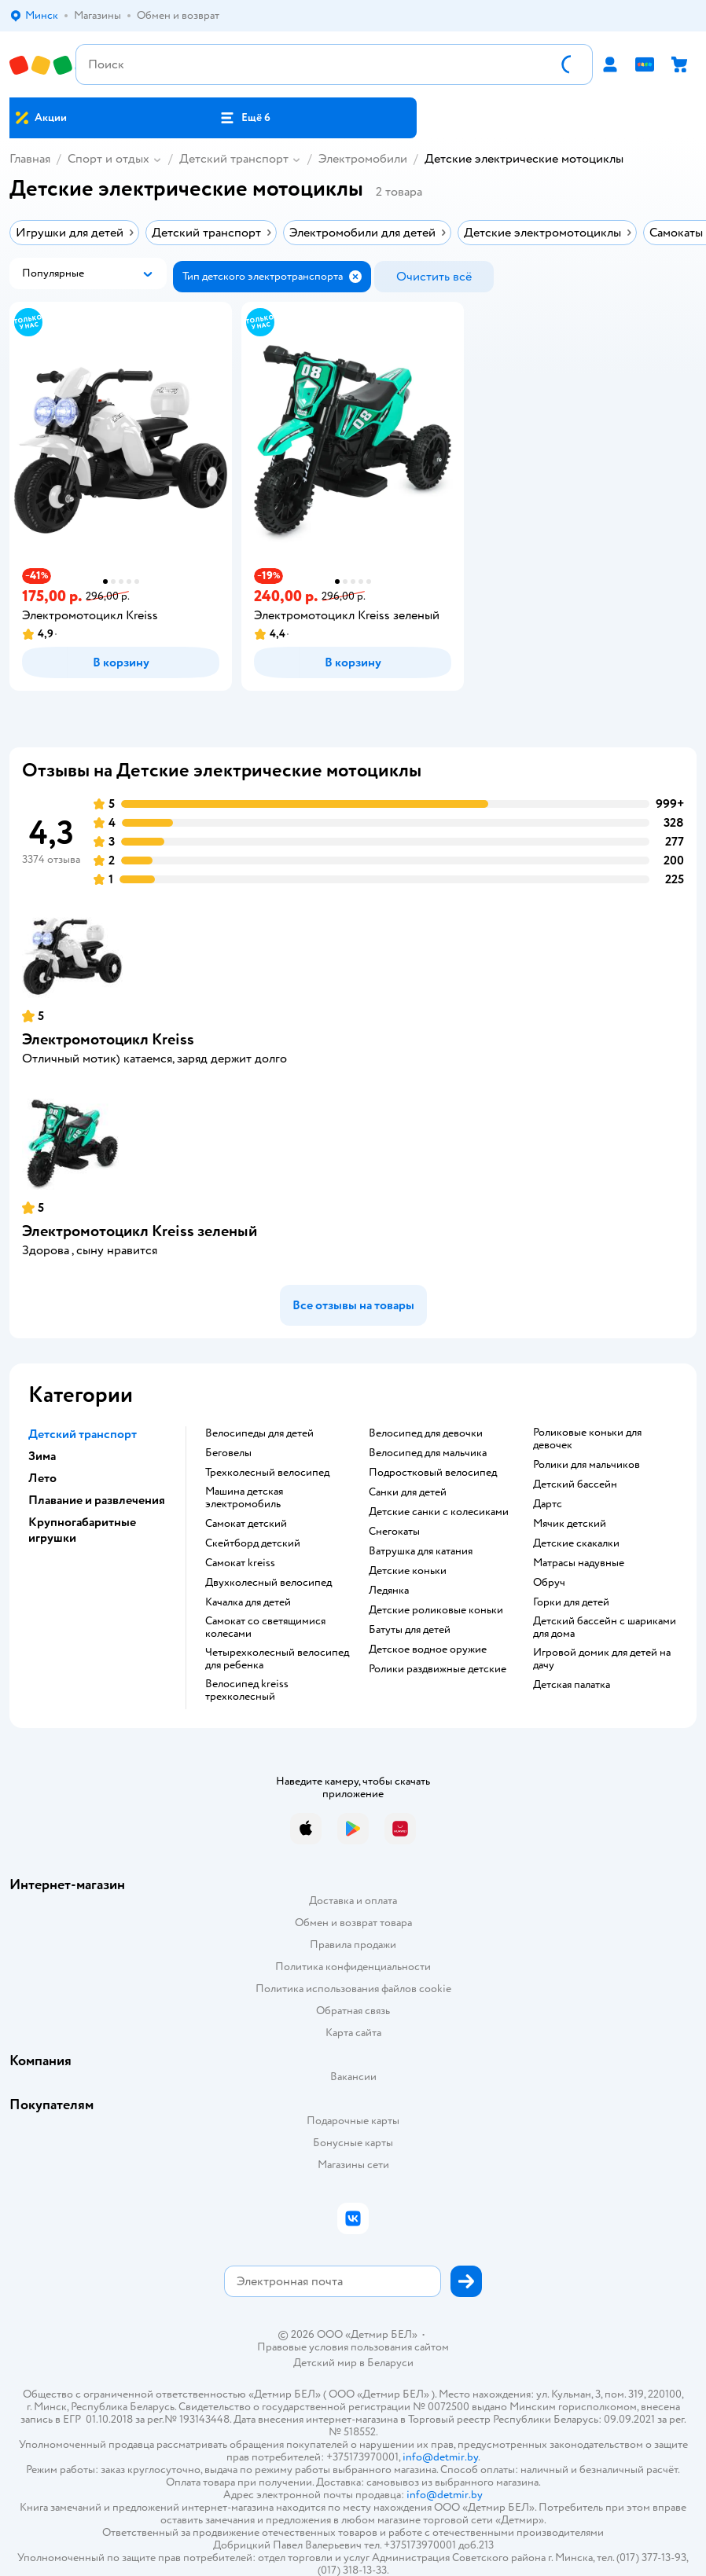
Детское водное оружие (428, 1649)
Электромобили (362, 159)
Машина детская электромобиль (244, 1497)
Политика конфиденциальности (353, 1966)
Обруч (549, 1582)
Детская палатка (571, 1685)
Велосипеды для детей (259, 1433)
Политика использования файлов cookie (353, 1988)
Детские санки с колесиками (439, 1512)
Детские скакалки (576, 1543)
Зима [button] (42, 1456)
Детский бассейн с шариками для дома (604, 1627)
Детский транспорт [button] (82, 1434)
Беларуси (390, 2362)
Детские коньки (408, 1571)
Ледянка (389, 1590)
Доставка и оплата (353, 1900)
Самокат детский (246, 1523)
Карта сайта (353, 2032)
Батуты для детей (409, 1630)
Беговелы (228, 1453)
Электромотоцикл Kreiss (108, 1039)
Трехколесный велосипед (267, 1472)
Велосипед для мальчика (428, 1453)
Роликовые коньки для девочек (587, 1438)
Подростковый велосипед (433, 1472)
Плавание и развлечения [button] (96, 1500)
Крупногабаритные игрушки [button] (82, 1530)
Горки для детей (571, 1602)
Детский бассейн (575, 1484)
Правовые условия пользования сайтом (353, 2347)
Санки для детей (408, 1492)
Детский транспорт (234, 159)
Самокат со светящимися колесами (265, 1627)
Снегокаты (394, 1531)
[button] (245, 117)
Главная (29, 159)
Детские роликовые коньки (436, 1610)
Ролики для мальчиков (586, 1465)
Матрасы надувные (578, 1563)
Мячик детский (569, 1523)
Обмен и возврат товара (353, 1922)
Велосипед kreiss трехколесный (247, 1690)
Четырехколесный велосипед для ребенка (277, 1658)
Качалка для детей (248, 1602)
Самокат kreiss (240, 1563)
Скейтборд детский (252, 1543)
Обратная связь (353, 2010)
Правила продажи (353, 1944)
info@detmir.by (440, 2457)
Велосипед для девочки (426, 1433)
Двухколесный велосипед (268, 1582)
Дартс (547, 1504)
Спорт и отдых (108, 159)
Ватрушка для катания (421, 1551)
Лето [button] (42, 1478)
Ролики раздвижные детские (437, 1669)
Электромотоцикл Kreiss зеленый (139, 1231)
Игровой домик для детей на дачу (602, 1658)
